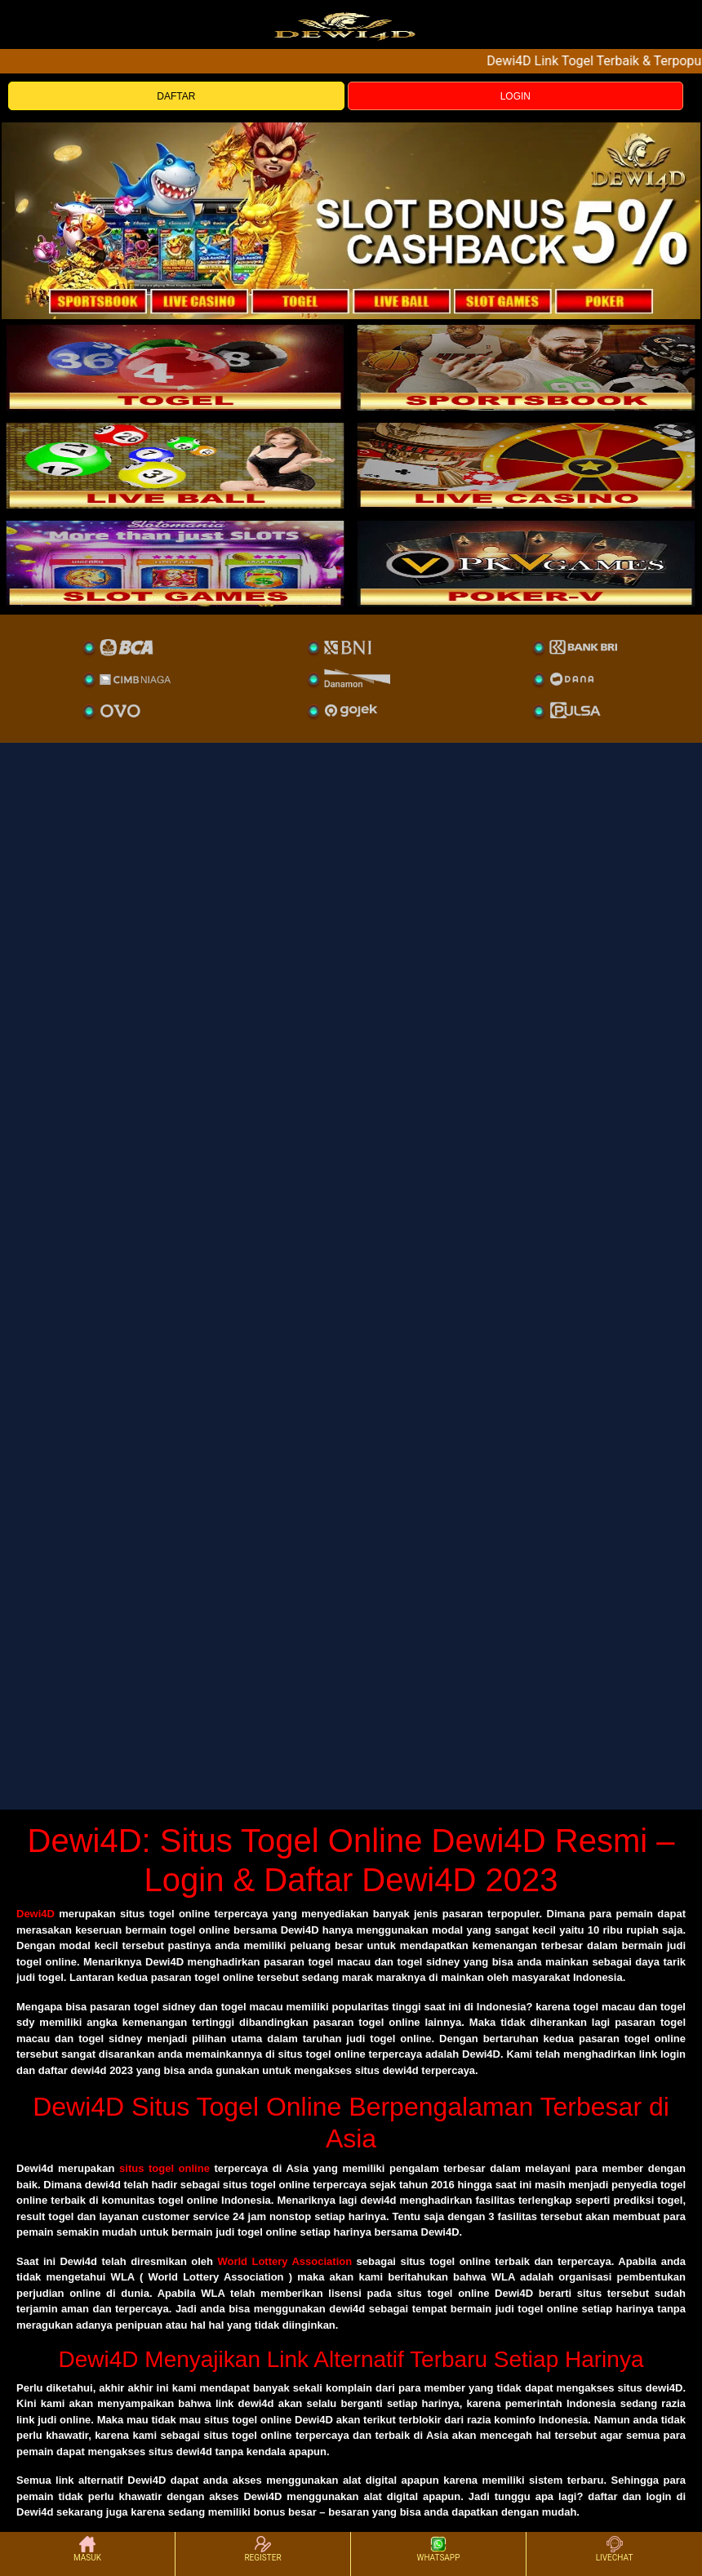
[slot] (526, 367)
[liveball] (526, 563)
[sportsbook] (175, 465)
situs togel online (164, 2168)
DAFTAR (176, 96)
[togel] (175, 367)
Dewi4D (35, 1914)
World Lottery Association (284, 2261)
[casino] (526, 465)
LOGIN (515, 96)
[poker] (175, 563)
